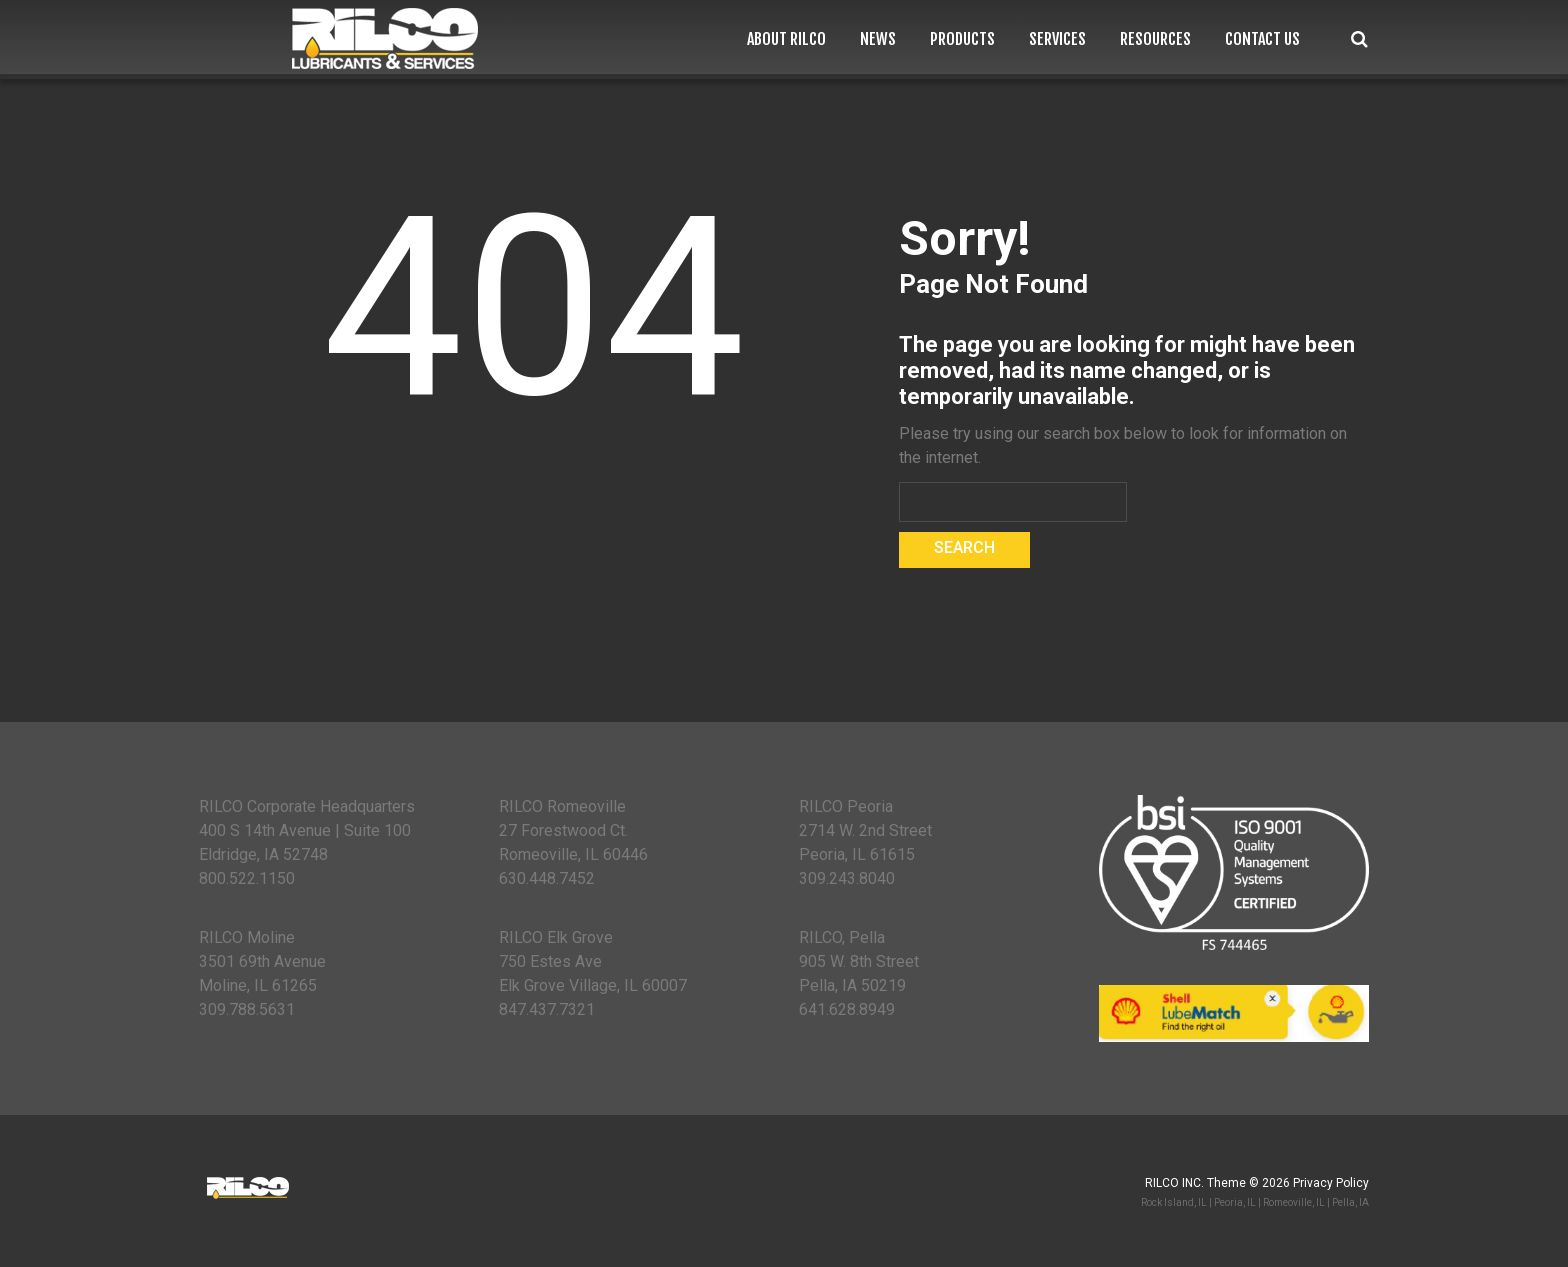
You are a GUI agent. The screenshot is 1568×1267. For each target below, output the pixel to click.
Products (962, 39)
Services (1057, 39)
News (878, 39)
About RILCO (786, 39)
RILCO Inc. (1174, 1183)
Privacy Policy (1331, 1183)
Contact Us (1262, 39)
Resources (1155, 39)
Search (1359, 39)
